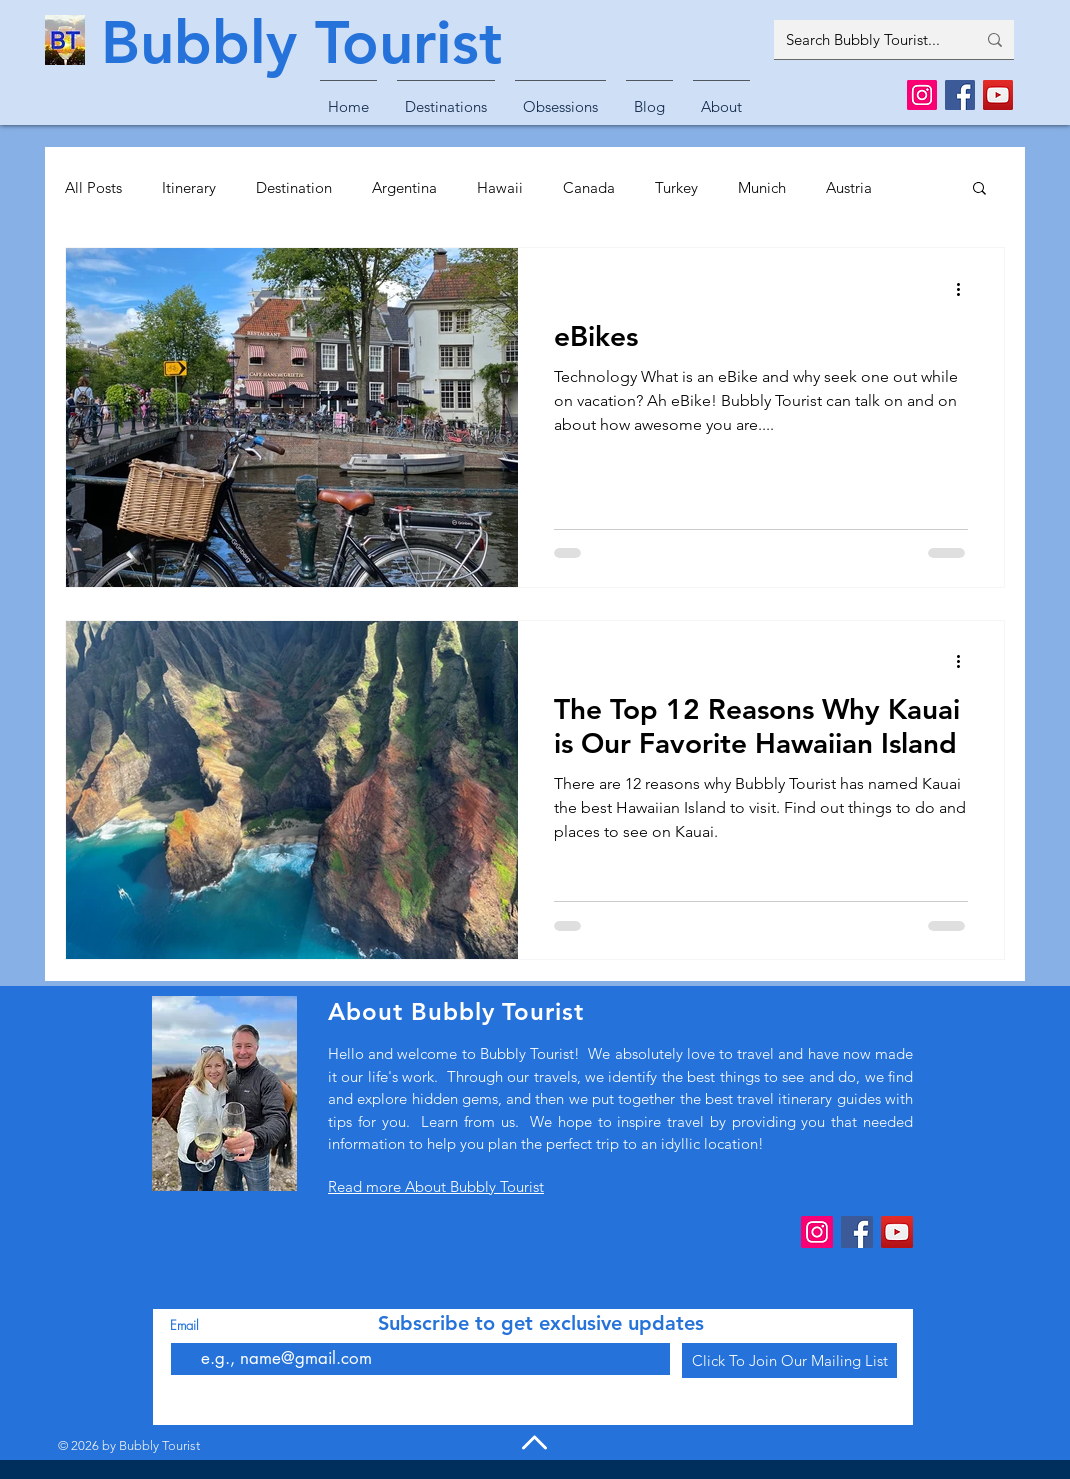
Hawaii (500, 187)
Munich (762, 187)
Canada (589, 187)
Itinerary (189, 187)
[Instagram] (922, 95)
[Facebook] (960, 95)
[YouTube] (998, 95)
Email (184, 1325)
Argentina (404, 187)
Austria (849, 187)
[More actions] (965, 289)
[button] (446, 97)
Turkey (676, 187)
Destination (294, 187)
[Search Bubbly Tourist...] (866, 39)
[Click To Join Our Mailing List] (789, 1360)
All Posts (93, 187)
